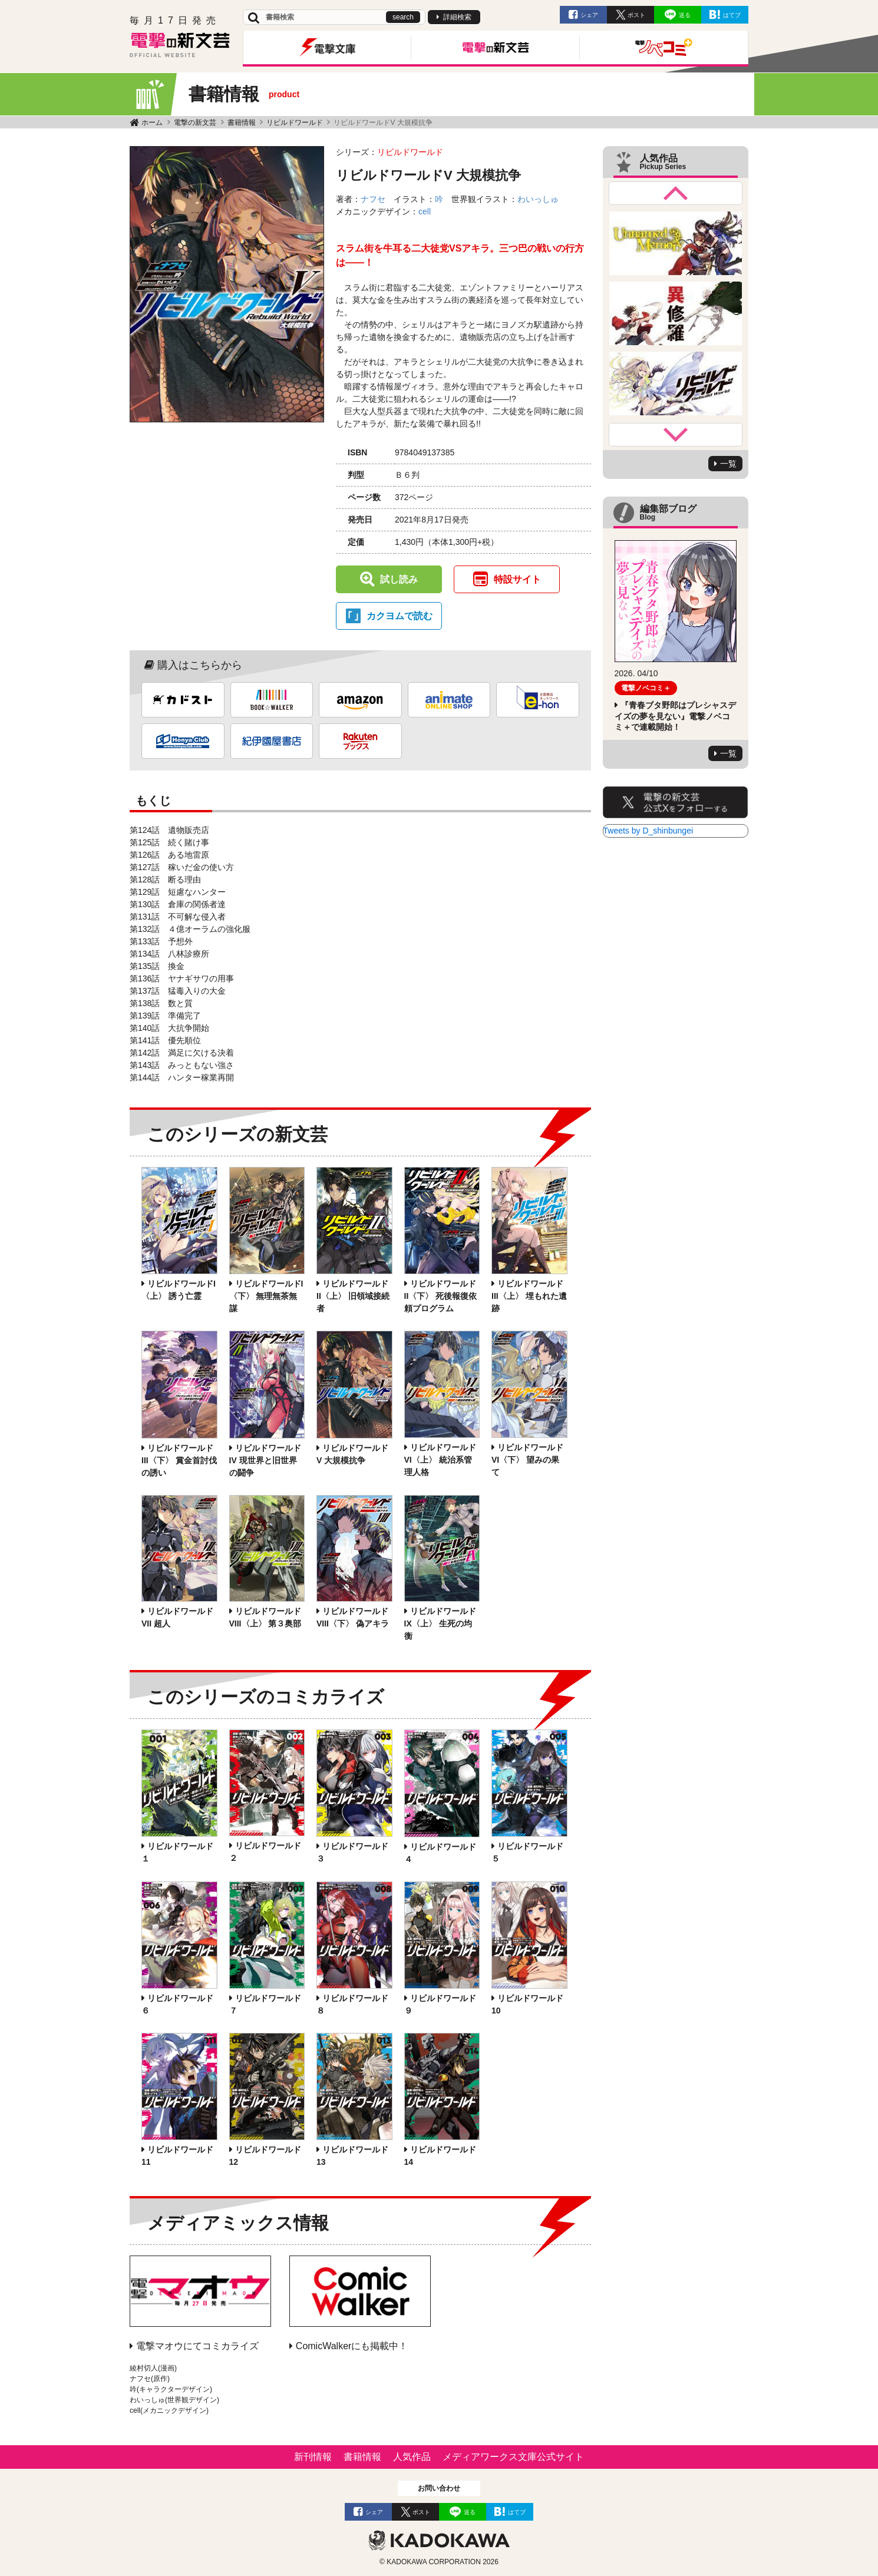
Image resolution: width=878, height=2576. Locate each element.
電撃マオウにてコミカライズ (197, 2346)
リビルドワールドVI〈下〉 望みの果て (527, 1460)
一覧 (728, 463)
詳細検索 (457, 17)
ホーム (152, 122)
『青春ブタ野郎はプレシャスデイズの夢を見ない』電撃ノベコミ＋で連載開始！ (675, 715)
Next (676, 435)
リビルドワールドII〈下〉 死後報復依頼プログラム (440, 1296)
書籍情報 (241, 122)
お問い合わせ (439, 2488)
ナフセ (373, 199)
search (403, 17)
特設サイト (517, 579)
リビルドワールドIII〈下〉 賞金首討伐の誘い (179, 1460)
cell (424, 211)
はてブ (732, 15)
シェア (589, 15)
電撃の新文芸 (195, 122)
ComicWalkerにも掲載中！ (352, 2346)
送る (685, 15)
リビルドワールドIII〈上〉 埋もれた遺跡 (529, 1296)
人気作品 (412, 2457)
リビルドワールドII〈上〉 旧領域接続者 (353, 1296)
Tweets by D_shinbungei (648, 830)
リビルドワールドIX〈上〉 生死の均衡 (440, 1623)
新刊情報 (313, 2457)
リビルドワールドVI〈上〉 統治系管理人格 (440, 1460)
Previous (676, 193)
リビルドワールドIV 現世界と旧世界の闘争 (265, 1460)
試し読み (399, 579)
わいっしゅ (538, 199)
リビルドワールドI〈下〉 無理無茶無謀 (266, 1296)
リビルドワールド (294, 122)
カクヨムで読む (400, 616)
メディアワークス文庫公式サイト (513, 2457)
